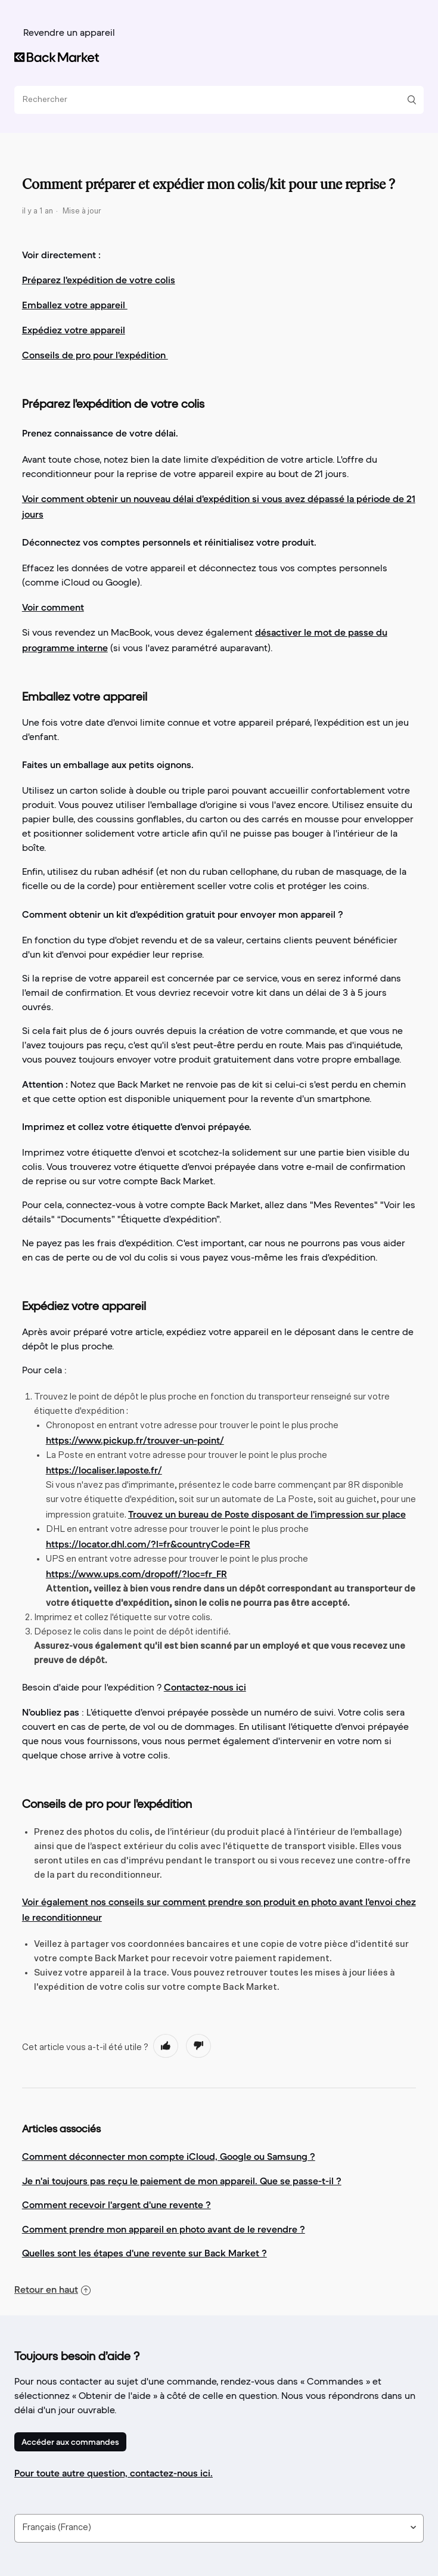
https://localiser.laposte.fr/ (104, 1470)
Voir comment (53, 607)
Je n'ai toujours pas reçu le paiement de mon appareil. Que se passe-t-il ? (181, 2181)
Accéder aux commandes (70, 2441)
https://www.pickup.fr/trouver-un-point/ (135, 1440)
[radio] (165, 2046)
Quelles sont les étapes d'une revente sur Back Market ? (144, 2253)
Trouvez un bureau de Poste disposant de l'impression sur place (267, 1514)
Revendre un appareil (69, 33)
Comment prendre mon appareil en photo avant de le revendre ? (163, 2229)
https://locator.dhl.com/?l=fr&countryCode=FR (148, 1544)
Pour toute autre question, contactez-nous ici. (113, 2473)
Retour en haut (52, 2289)
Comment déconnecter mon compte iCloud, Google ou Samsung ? (168, 2156)
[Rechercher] (214, 100)
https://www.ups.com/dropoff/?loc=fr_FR (136, 1574)
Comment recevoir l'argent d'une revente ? (116, 2204)
